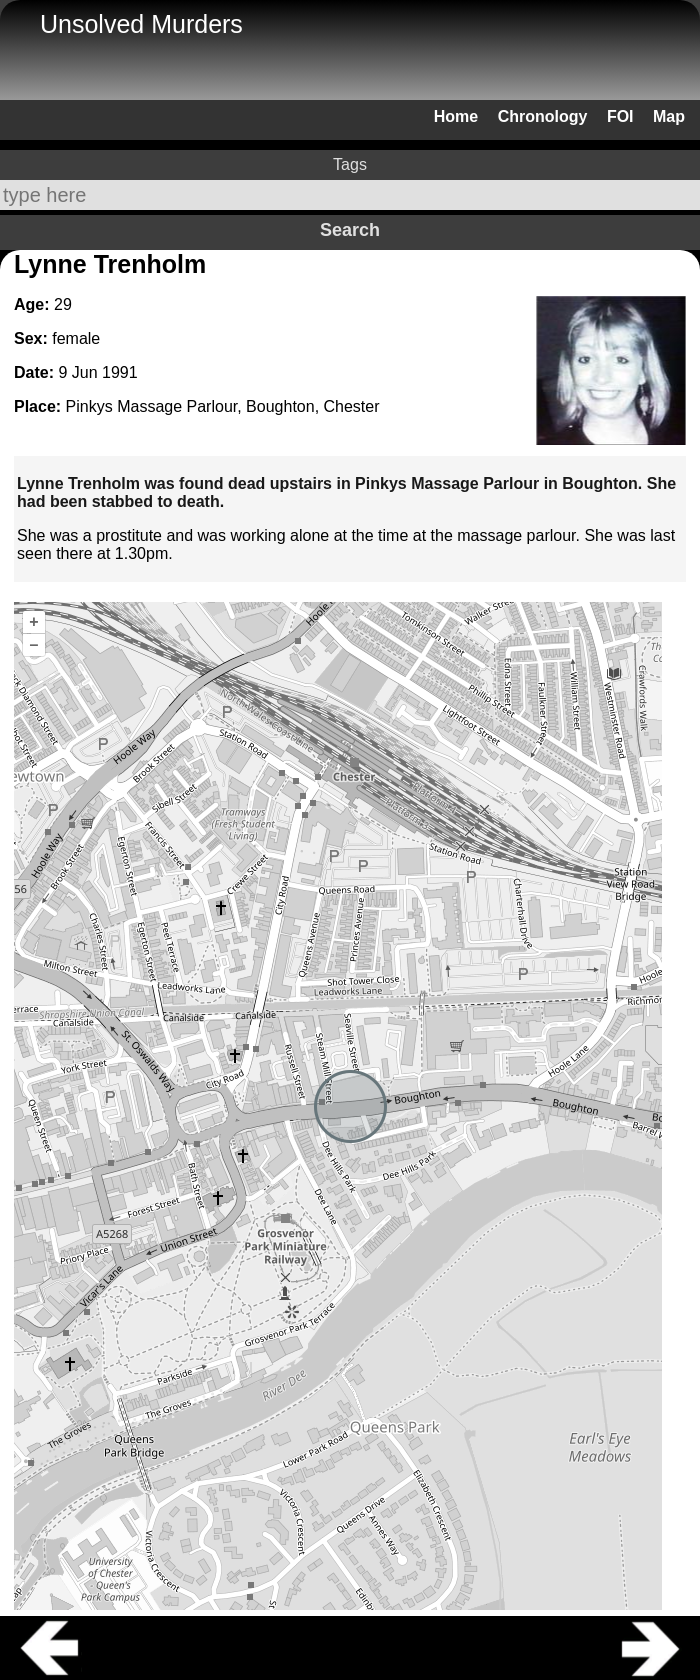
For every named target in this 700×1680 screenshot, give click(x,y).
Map (669, 116)
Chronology (543, 116)
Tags (350, 164)
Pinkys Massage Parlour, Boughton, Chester (223, 406)
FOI (620, 116)
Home (456, 116)
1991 (120, 372)
